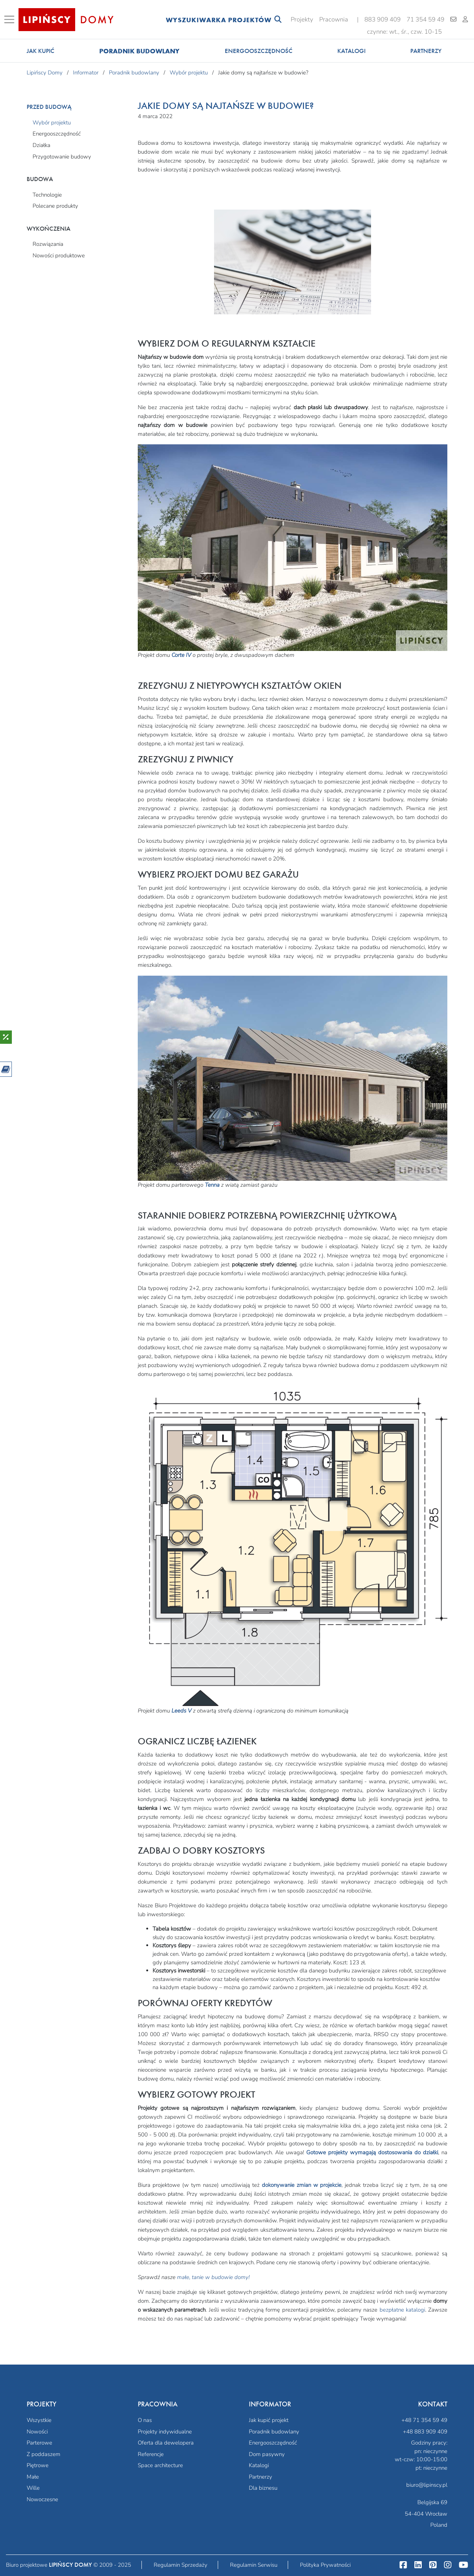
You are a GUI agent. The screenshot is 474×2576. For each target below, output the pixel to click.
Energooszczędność (259, 51)
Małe (33, 2476)
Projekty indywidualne (165, 2431)
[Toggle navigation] (11, 19)
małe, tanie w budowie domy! (213, 2277)
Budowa (40, 179)
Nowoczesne (42, 2499)
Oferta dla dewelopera (166, 2442)
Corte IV (181, 655)
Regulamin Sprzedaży (180, 2565)
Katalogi (351, 51)
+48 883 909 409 (425, 2431)
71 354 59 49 (425, 19)
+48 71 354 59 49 (424, 2420)
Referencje (151, 2454)
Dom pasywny (267, 2454)
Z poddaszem (43, 2454)
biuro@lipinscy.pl (426, 2485)
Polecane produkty (55, 206)
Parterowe (39, 2442)
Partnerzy (425, 51)
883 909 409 (382, 19)
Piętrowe (38, 2465)
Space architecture (160, 2465)
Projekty (302, 19)
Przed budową (49, 107)
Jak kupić (40, 51)
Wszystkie (39, 2420)
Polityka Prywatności (325, 2565)
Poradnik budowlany (139, 51)
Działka (41, 145)
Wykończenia (48, 229)
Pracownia (333, 19)
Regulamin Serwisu (253, 2565)
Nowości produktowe (59, 255)
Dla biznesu (263, 2488)
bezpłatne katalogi (402, 2309)
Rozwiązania (48, 244)
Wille (33, 2488)
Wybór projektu (52, 122)
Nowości (37, 2431)
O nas (145, 2420)
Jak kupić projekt (268, 2420)
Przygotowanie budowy (62, 156)
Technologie (47, 194)
